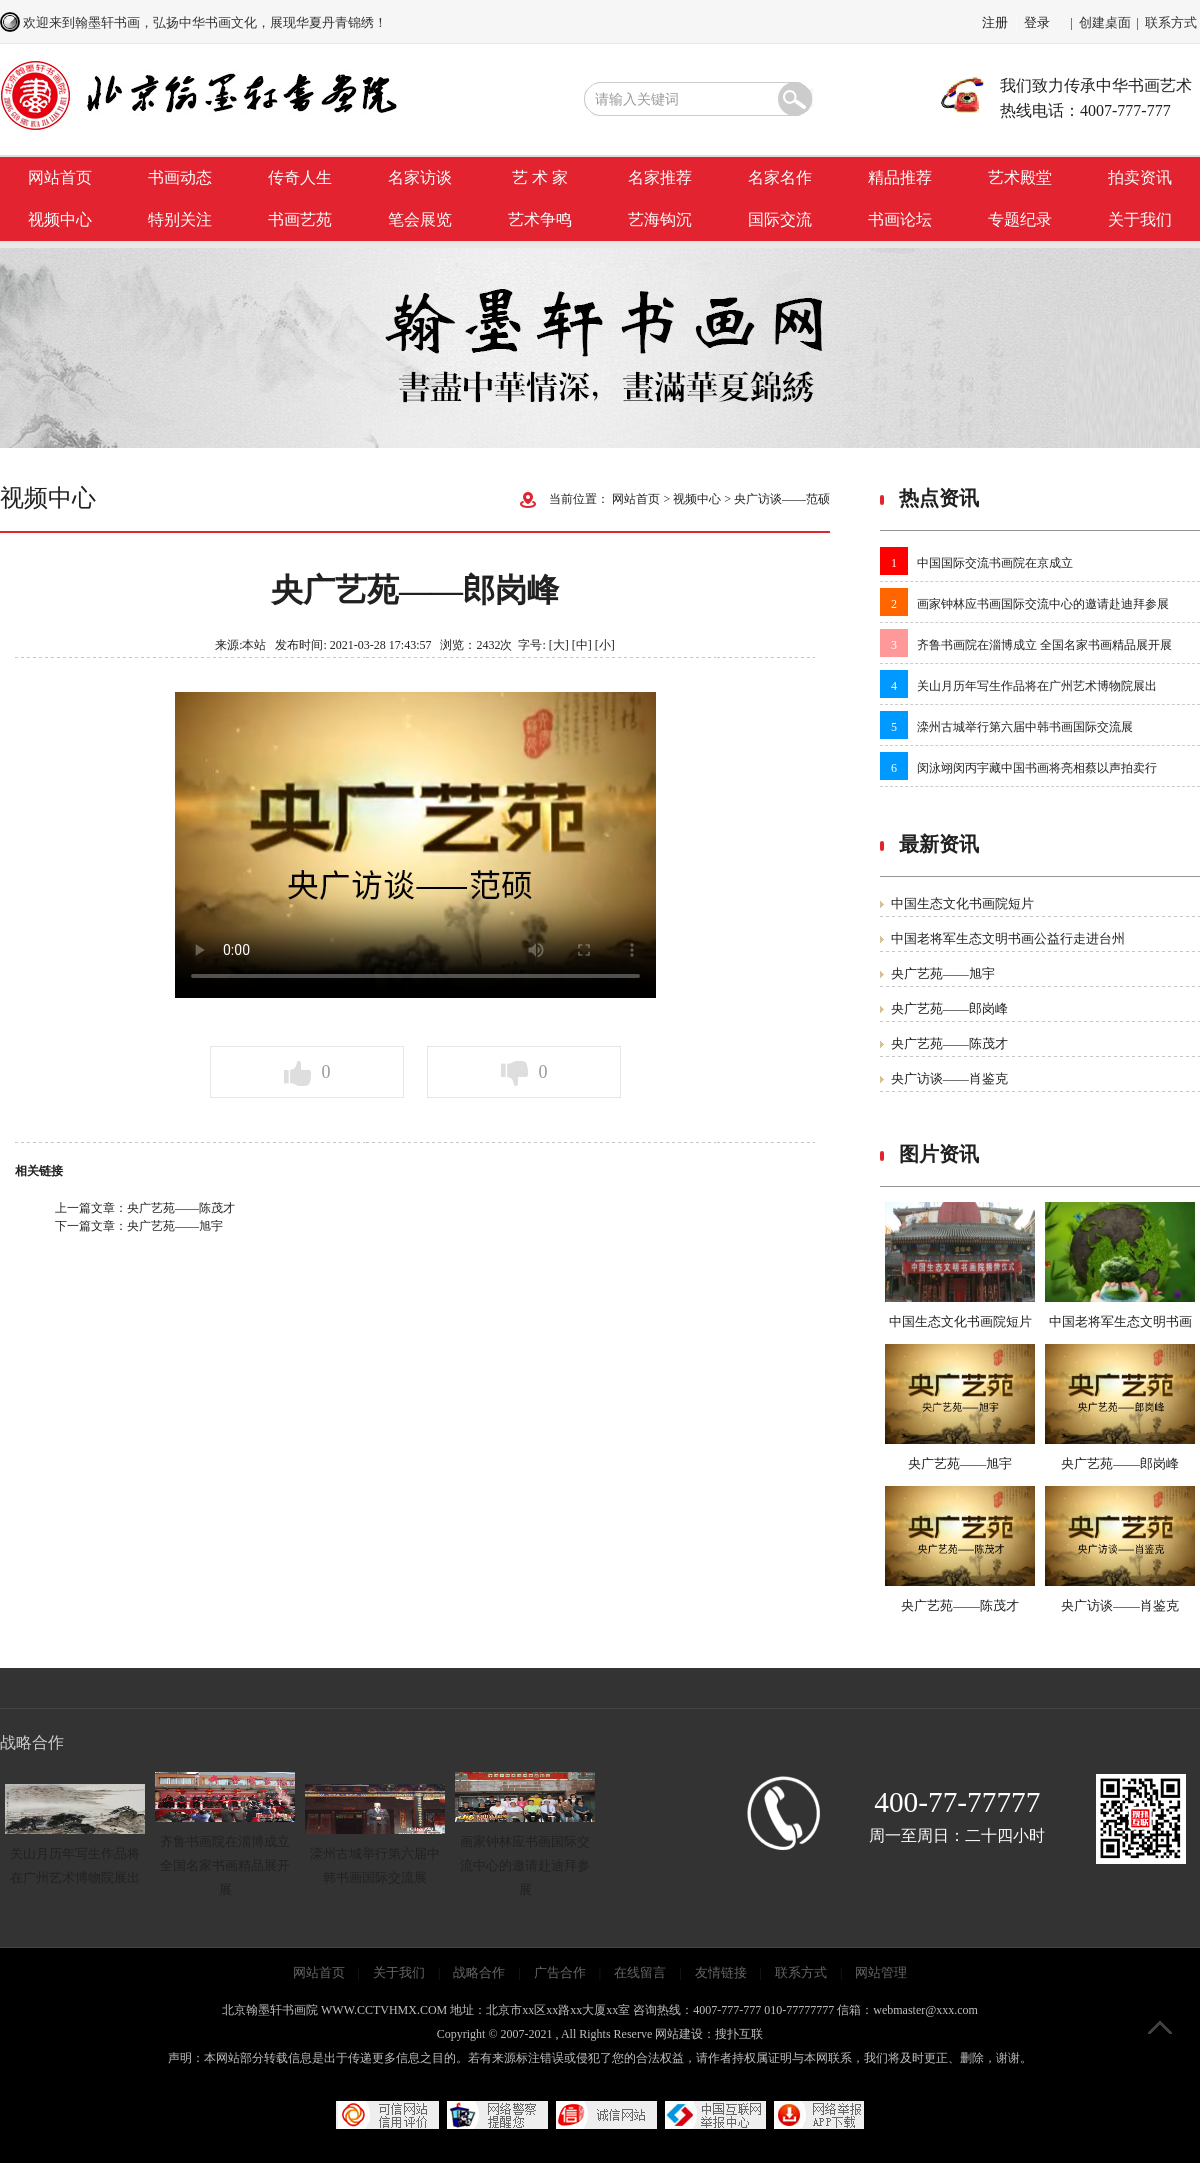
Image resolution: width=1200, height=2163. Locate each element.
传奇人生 (300, 177)
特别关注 (180, 219)
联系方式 (1171, 22)
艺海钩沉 (660, 219)
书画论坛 (900, 219)
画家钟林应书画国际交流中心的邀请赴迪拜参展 (1043, 604)
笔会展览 (420, 219)
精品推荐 (900, 177)
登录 (1037, 22)
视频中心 (60, 219)
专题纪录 (1020, 219)
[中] (582, 645)
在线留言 (640, 1972)
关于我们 (1140, 219)
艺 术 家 (540, 177)
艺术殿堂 (1020, 177)
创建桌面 (1105, 22)
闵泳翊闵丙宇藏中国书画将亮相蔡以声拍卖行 (1037, 768)
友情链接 (721, 1972)
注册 (995, 22)
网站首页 (60, 177)
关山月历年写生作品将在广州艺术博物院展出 (1037, 686)
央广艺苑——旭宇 (175, 1226)
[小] (605, 645)
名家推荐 (660, 177)
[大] (559, 645)
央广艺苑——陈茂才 (181, 1208)
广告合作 (560, 1972)
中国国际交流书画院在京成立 (995, 563)
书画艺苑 (300, 219)
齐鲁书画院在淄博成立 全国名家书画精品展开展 (1044, 645)
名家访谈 (420, 177)
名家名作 (780, 177)
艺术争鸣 (540, 219)
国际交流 (780, 219)
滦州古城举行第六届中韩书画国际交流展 (1025, 727)
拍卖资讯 (1140, 177)
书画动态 (180, 177)
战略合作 (479, 1972)
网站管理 (881, 1972)
